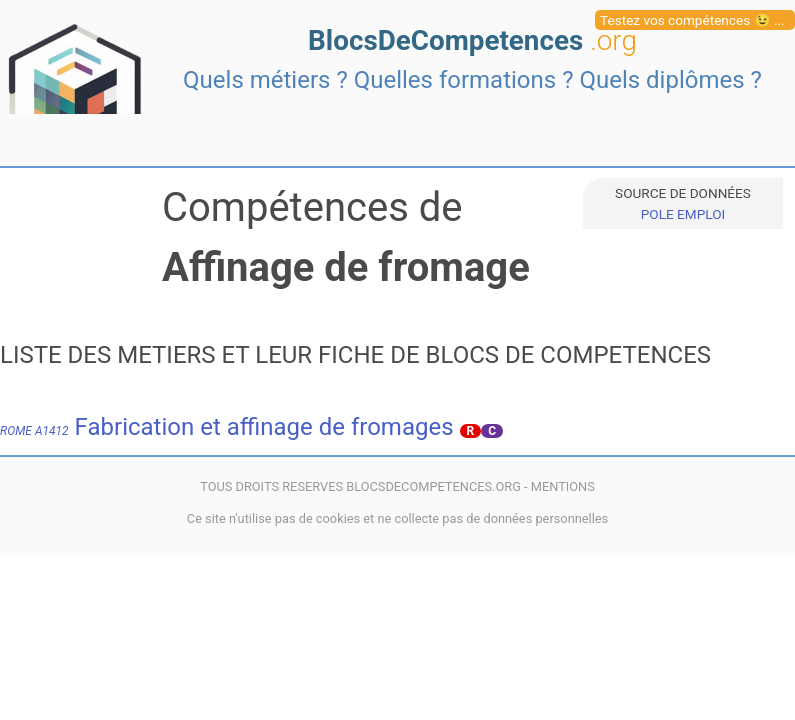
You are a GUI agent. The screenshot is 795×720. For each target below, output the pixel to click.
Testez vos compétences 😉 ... (692, 20)
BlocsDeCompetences (472, 40)
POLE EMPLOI (683, 214)
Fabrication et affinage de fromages (227, 427)
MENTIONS (563, 486)
